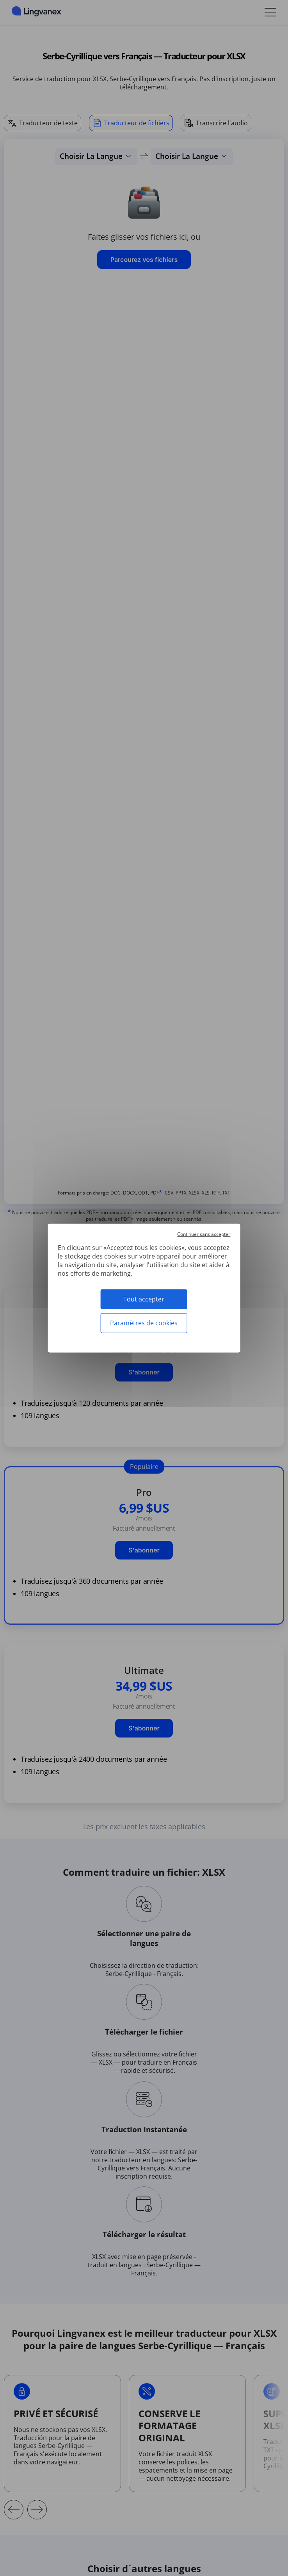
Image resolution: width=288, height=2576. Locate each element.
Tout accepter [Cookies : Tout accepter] (143, 1298)
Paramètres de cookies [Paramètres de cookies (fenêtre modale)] (144, 1323)
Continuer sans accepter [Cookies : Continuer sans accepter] (203, 1233)
